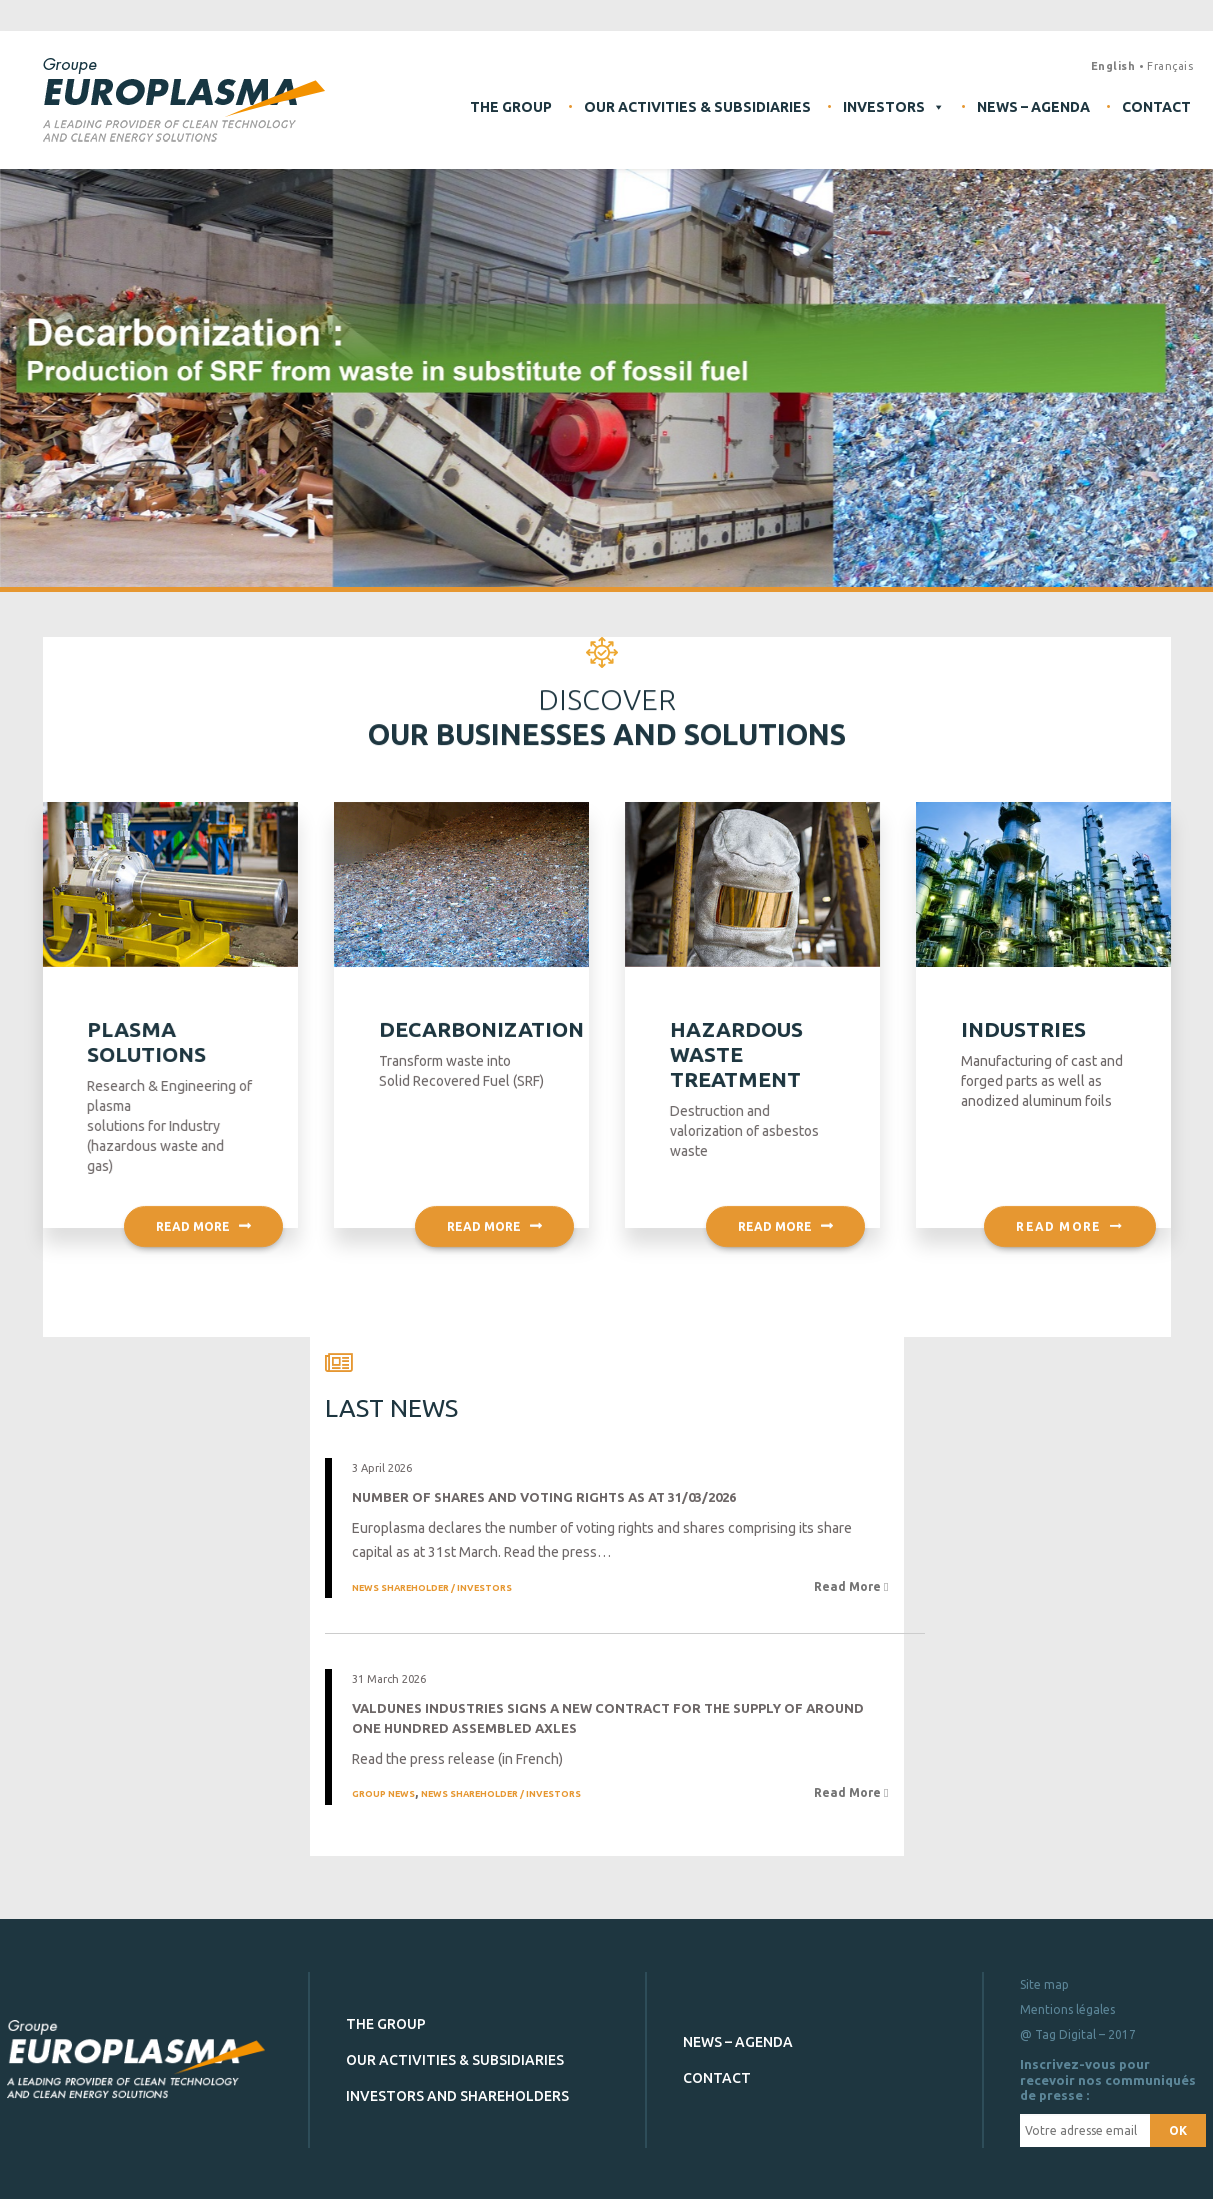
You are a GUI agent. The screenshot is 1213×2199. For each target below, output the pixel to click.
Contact (1156, 107)
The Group (511, 107)
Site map (1044, 1984)
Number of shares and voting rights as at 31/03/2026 (544, 1496)
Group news (383, 1794)
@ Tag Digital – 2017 (1078, 2034)
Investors (894, 107)
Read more (203, 1250)
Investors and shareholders (457, 2095)
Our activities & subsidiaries (697, 107)
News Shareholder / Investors (432, 1587)
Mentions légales (1067, 2009)
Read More (849, 1585)
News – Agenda (1033, 107)
